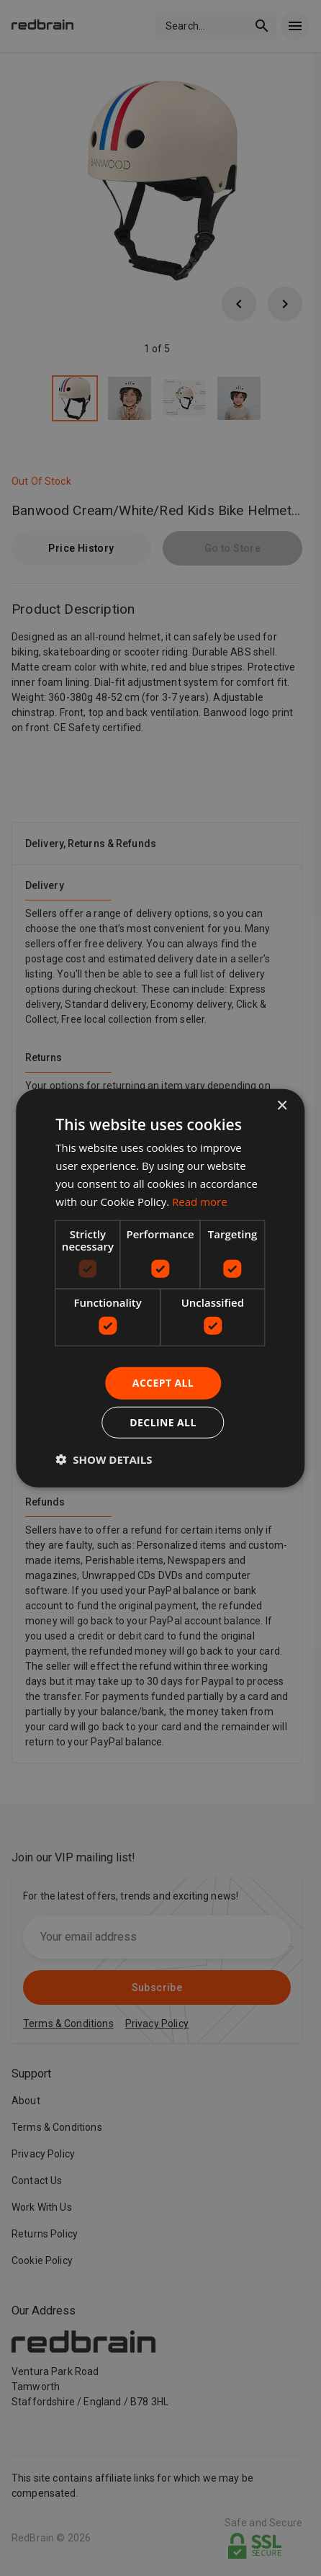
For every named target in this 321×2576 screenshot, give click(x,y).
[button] (103, 1458)
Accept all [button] (163, 1383)
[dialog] (160, 1288)
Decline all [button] (163, 1421)
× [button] (281, 1106)
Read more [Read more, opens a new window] (199, 1201)
